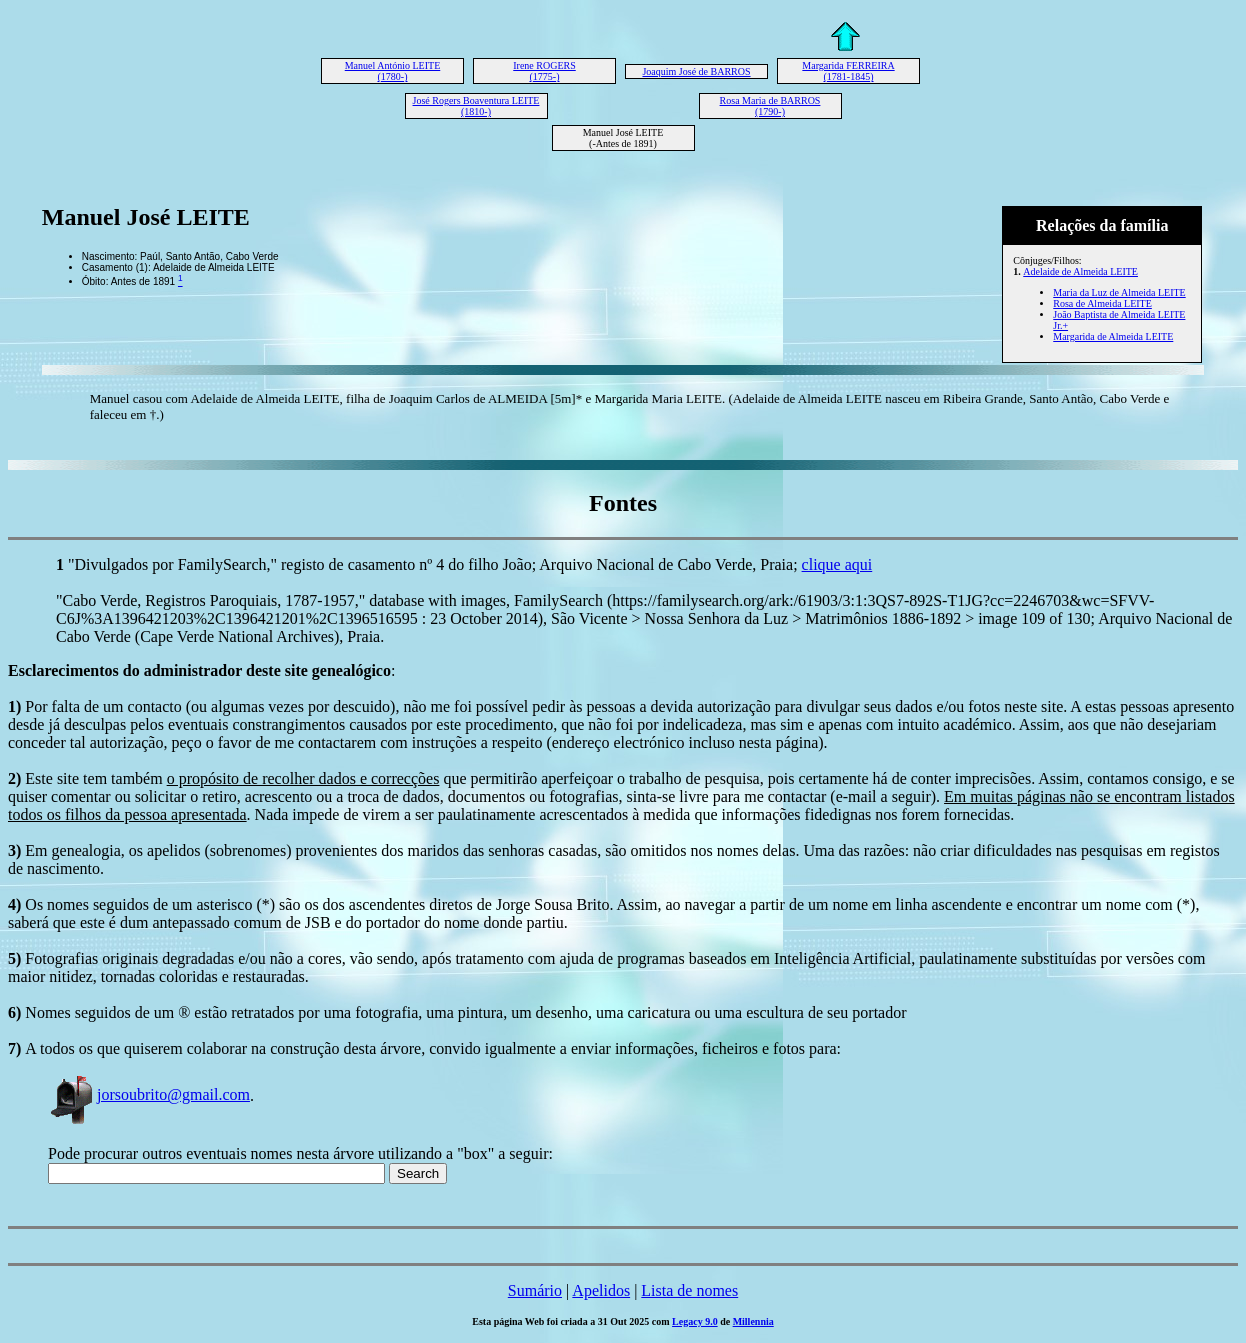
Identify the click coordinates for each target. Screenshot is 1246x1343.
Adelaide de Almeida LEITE (1080, 271)
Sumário (535, 1290)
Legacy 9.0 (695, 1321)
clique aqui (837, 564)
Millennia (753, 1321)
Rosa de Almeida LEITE (1102, 303)
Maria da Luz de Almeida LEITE (1119, 292)
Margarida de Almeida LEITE (1113, 336)
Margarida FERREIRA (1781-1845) (848, 71)
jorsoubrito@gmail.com (149, 1094)
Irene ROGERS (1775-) (544, 71)
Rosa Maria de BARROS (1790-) (770, 106)
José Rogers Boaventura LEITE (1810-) (476, 106)
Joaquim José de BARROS (696, 71)
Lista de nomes (689, 1290)
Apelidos (601, 1290)
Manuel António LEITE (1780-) (393, 71)
